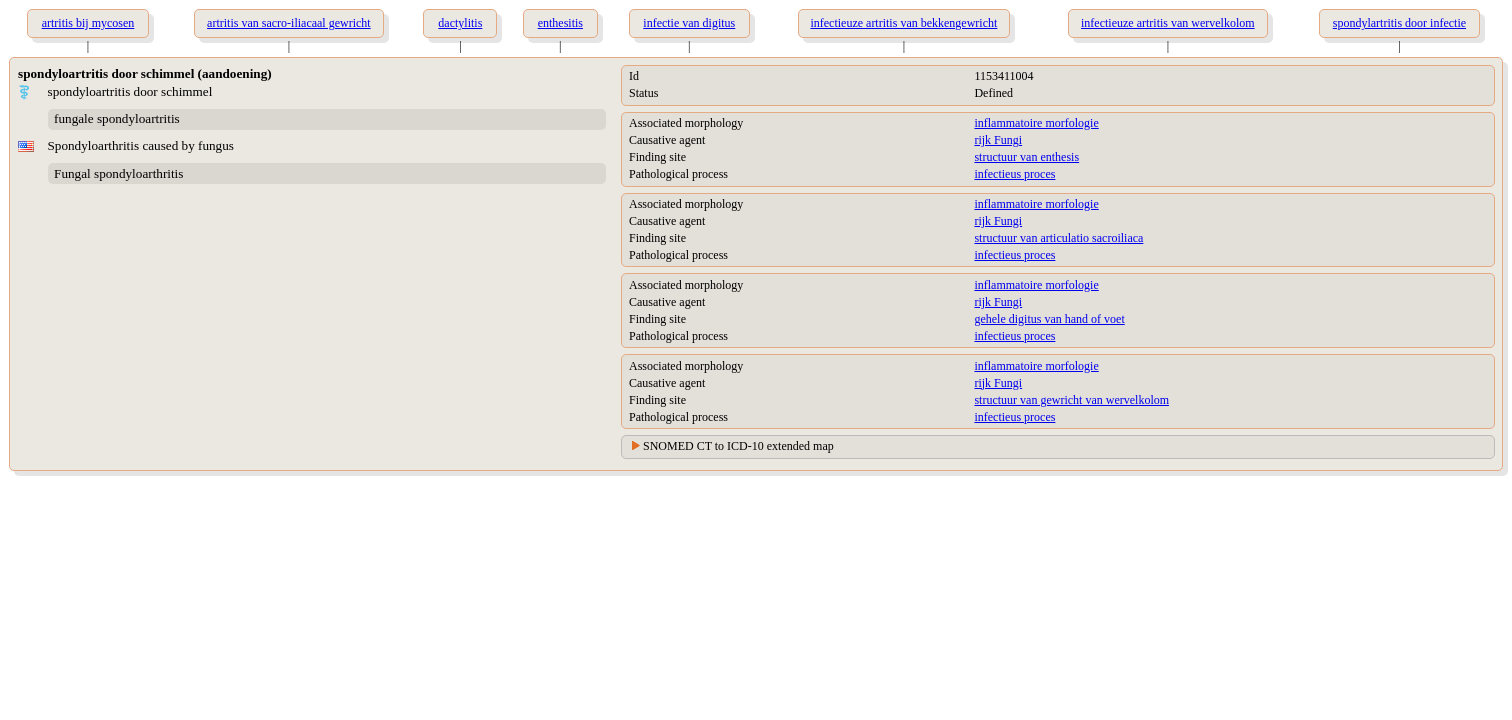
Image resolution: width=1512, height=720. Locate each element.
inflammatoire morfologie (1036, 123)
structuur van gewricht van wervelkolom (1071, 400)
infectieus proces (1014, 174)
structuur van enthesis (1026, 157)
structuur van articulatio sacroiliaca (1058, 238)
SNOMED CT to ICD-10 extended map (738, 446)
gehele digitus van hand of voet (1049, 319)
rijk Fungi (998, 140)
